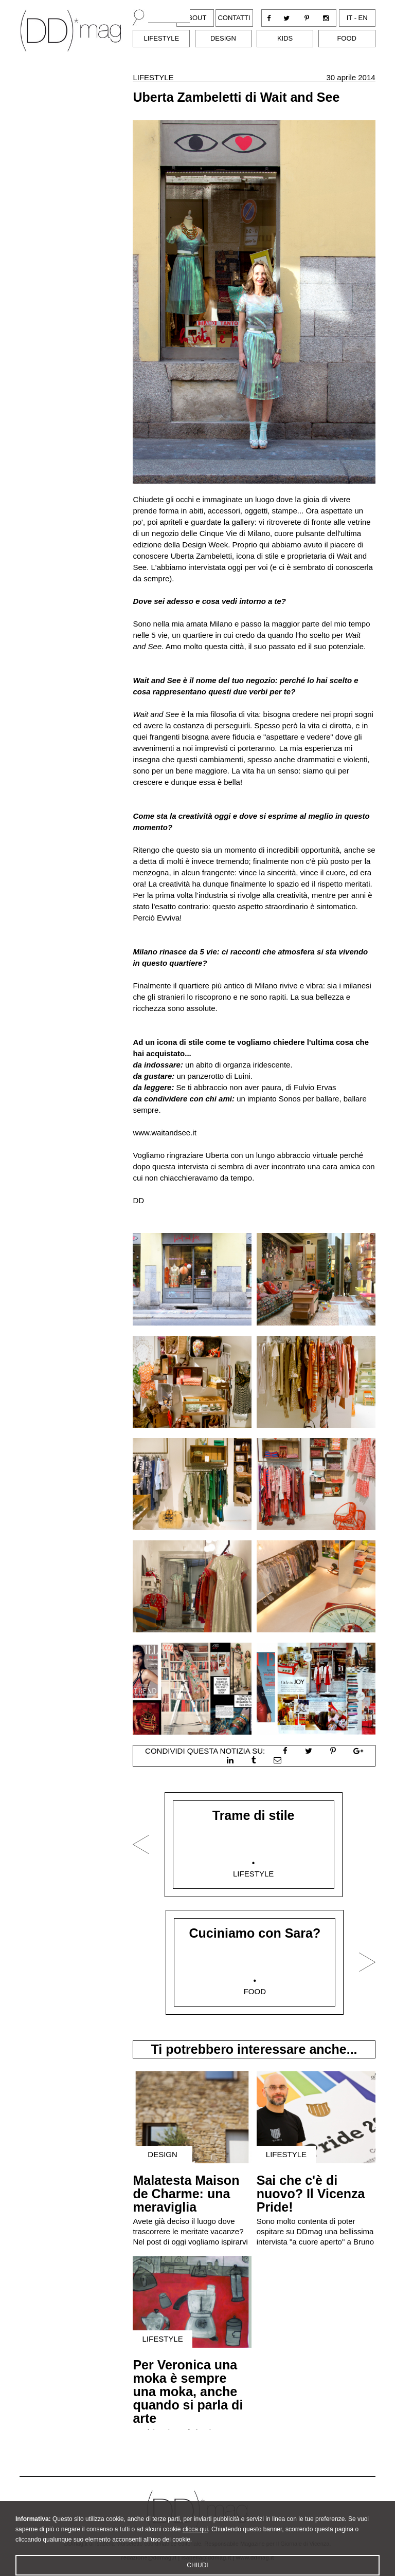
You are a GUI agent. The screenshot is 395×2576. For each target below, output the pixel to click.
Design (223, 38)
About (195, 18)
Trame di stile (253, 1815)
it (349, 18)
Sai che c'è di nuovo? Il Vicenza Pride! (311, 2193)
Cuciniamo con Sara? (255, 1933)
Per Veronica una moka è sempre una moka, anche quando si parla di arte (188, 2391)
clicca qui (195, 2539)
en (363, 18)
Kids (285, 38)
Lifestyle (161, 38)
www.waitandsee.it (164, 1132)
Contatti (234, 18)
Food (346, 38)
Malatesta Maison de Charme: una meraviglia (186, 2193)
